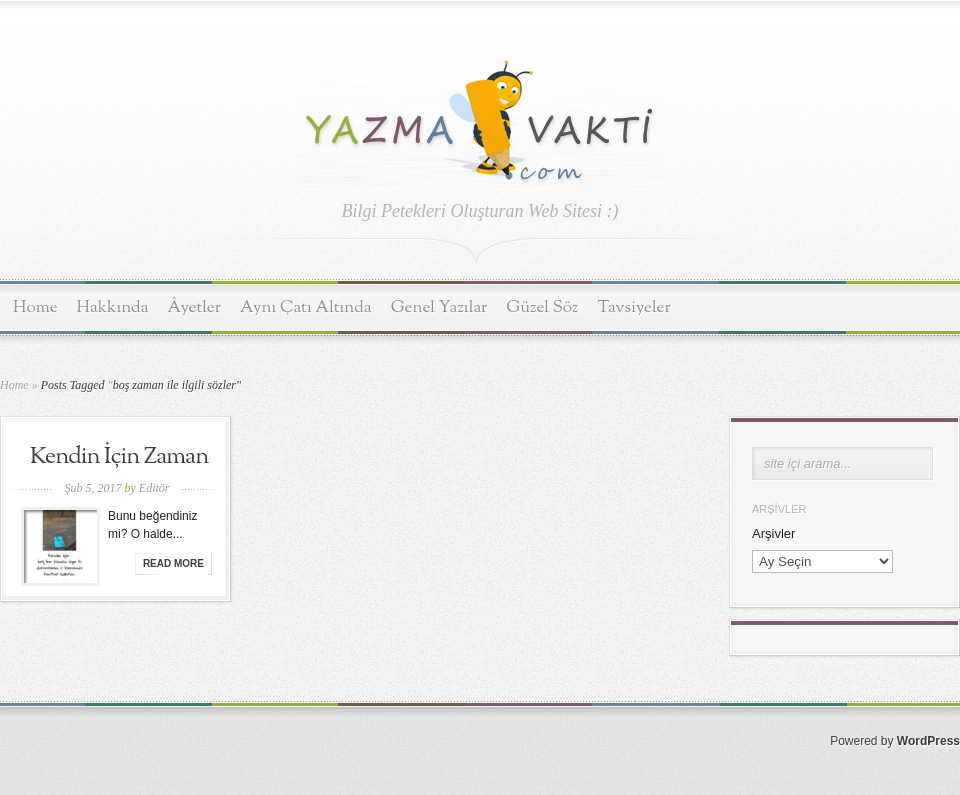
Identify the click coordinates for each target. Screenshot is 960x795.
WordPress (928, 741)
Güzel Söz (542, 307)
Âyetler (195, 307)
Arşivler (773, 533)
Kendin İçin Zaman (119, 457)
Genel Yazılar (439, 307)
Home (35, 307)
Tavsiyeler (634, 307)
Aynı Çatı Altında (306, 307)
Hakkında (113, 307)
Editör (154, 488)
